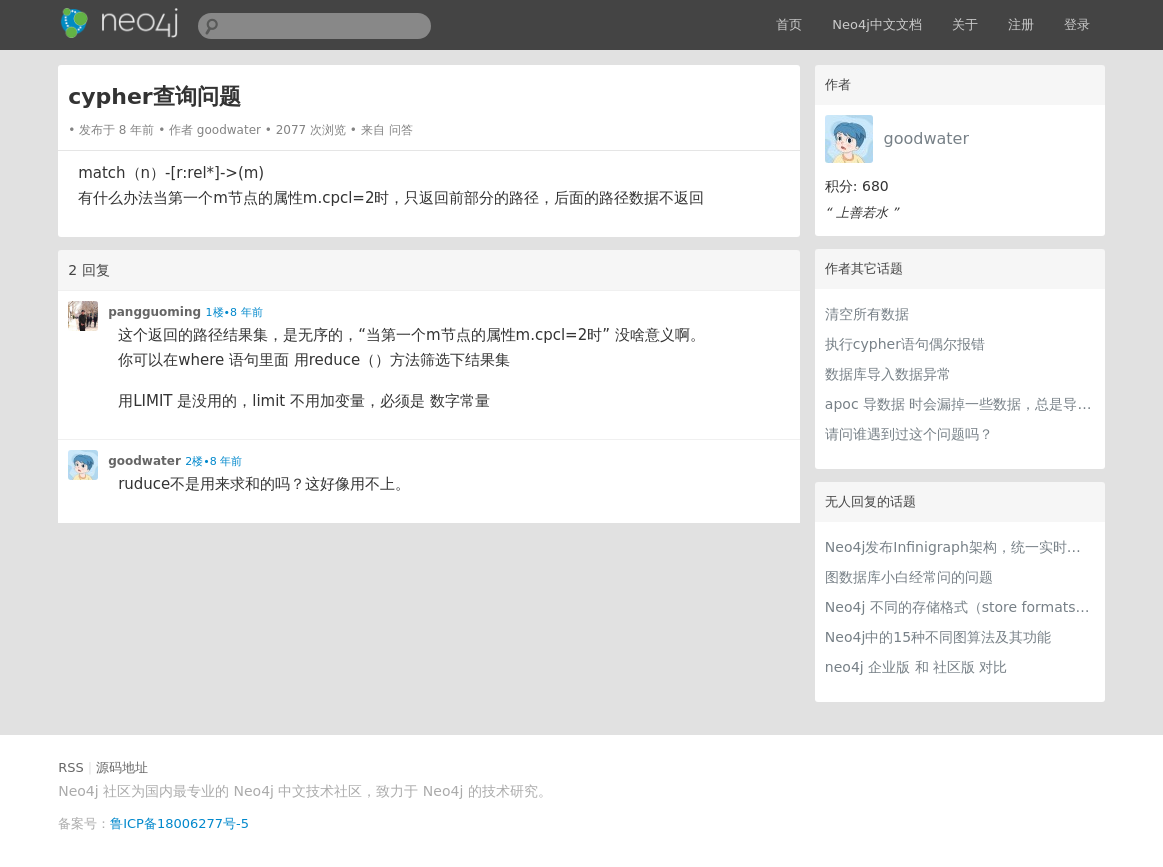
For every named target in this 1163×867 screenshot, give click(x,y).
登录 (1077, 24)
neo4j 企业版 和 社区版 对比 (916, 667)
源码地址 (122, 767)
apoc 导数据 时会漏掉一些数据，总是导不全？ (960, 404)
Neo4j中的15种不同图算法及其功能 (938, 637)
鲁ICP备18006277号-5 (179, 823)
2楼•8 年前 (213, 461)
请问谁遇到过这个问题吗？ (909, 434)
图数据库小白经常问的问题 (909, 577)
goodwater (925, 138)
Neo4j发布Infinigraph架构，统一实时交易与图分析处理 (960, 547)
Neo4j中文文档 (877, 24)
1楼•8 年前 (234, 312)
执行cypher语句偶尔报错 (905, 344)
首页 (789, 24)
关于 (965, 24)
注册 (1021, 24)
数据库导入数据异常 (888, 374)
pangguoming (154, 312)
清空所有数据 (867, 314)
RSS (71, 767)
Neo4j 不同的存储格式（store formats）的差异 (960, 607)
